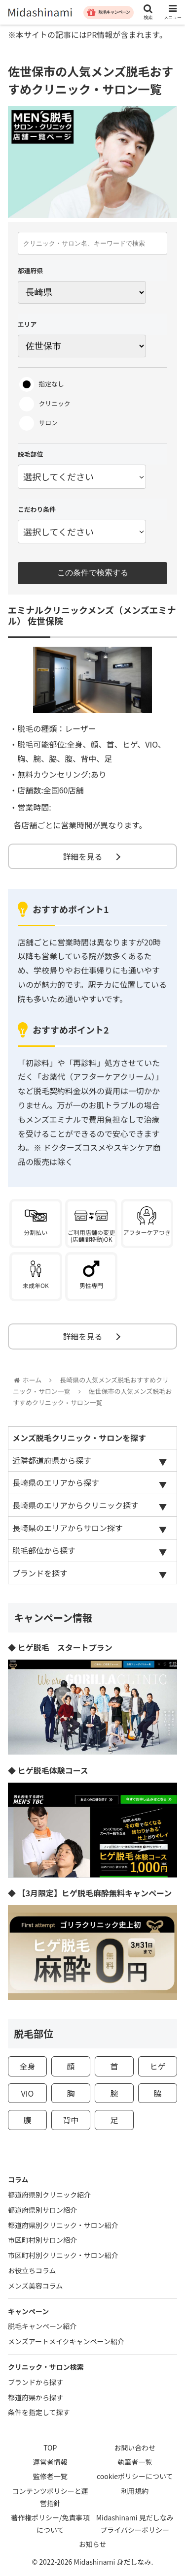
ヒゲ (158, 2066)
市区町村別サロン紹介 (42, 2240)
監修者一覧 (50, 2476)
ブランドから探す (35, 2382)
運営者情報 (50, 2462)
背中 (70, 2120)
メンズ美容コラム (35, 2286)
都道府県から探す (35, 2397)
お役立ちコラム (32, 2270)
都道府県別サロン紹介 (42, 2210)
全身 (27, 2066)
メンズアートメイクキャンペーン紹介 (66, 2341)
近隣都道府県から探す (51, 1460)
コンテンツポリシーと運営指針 (50, 2497)
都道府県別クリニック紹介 (49, 2194)
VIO (27, 2093)
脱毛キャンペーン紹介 (42, 2326)
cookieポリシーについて (135, 2476)
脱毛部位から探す (43, 1550)
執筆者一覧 (134, 2462)
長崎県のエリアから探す (55, 1482)
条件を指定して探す (39, 2412)
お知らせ (93, 2544)
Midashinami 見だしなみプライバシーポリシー (135, 2524)
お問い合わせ (134, 2447)
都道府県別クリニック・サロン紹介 (63, 2225)
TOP (50, 2447)
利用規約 (134, 2491)
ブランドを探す (40, 1573)
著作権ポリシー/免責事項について (50, 2524)
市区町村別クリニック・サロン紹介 (63, 2255)
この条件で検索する (92, 572)
